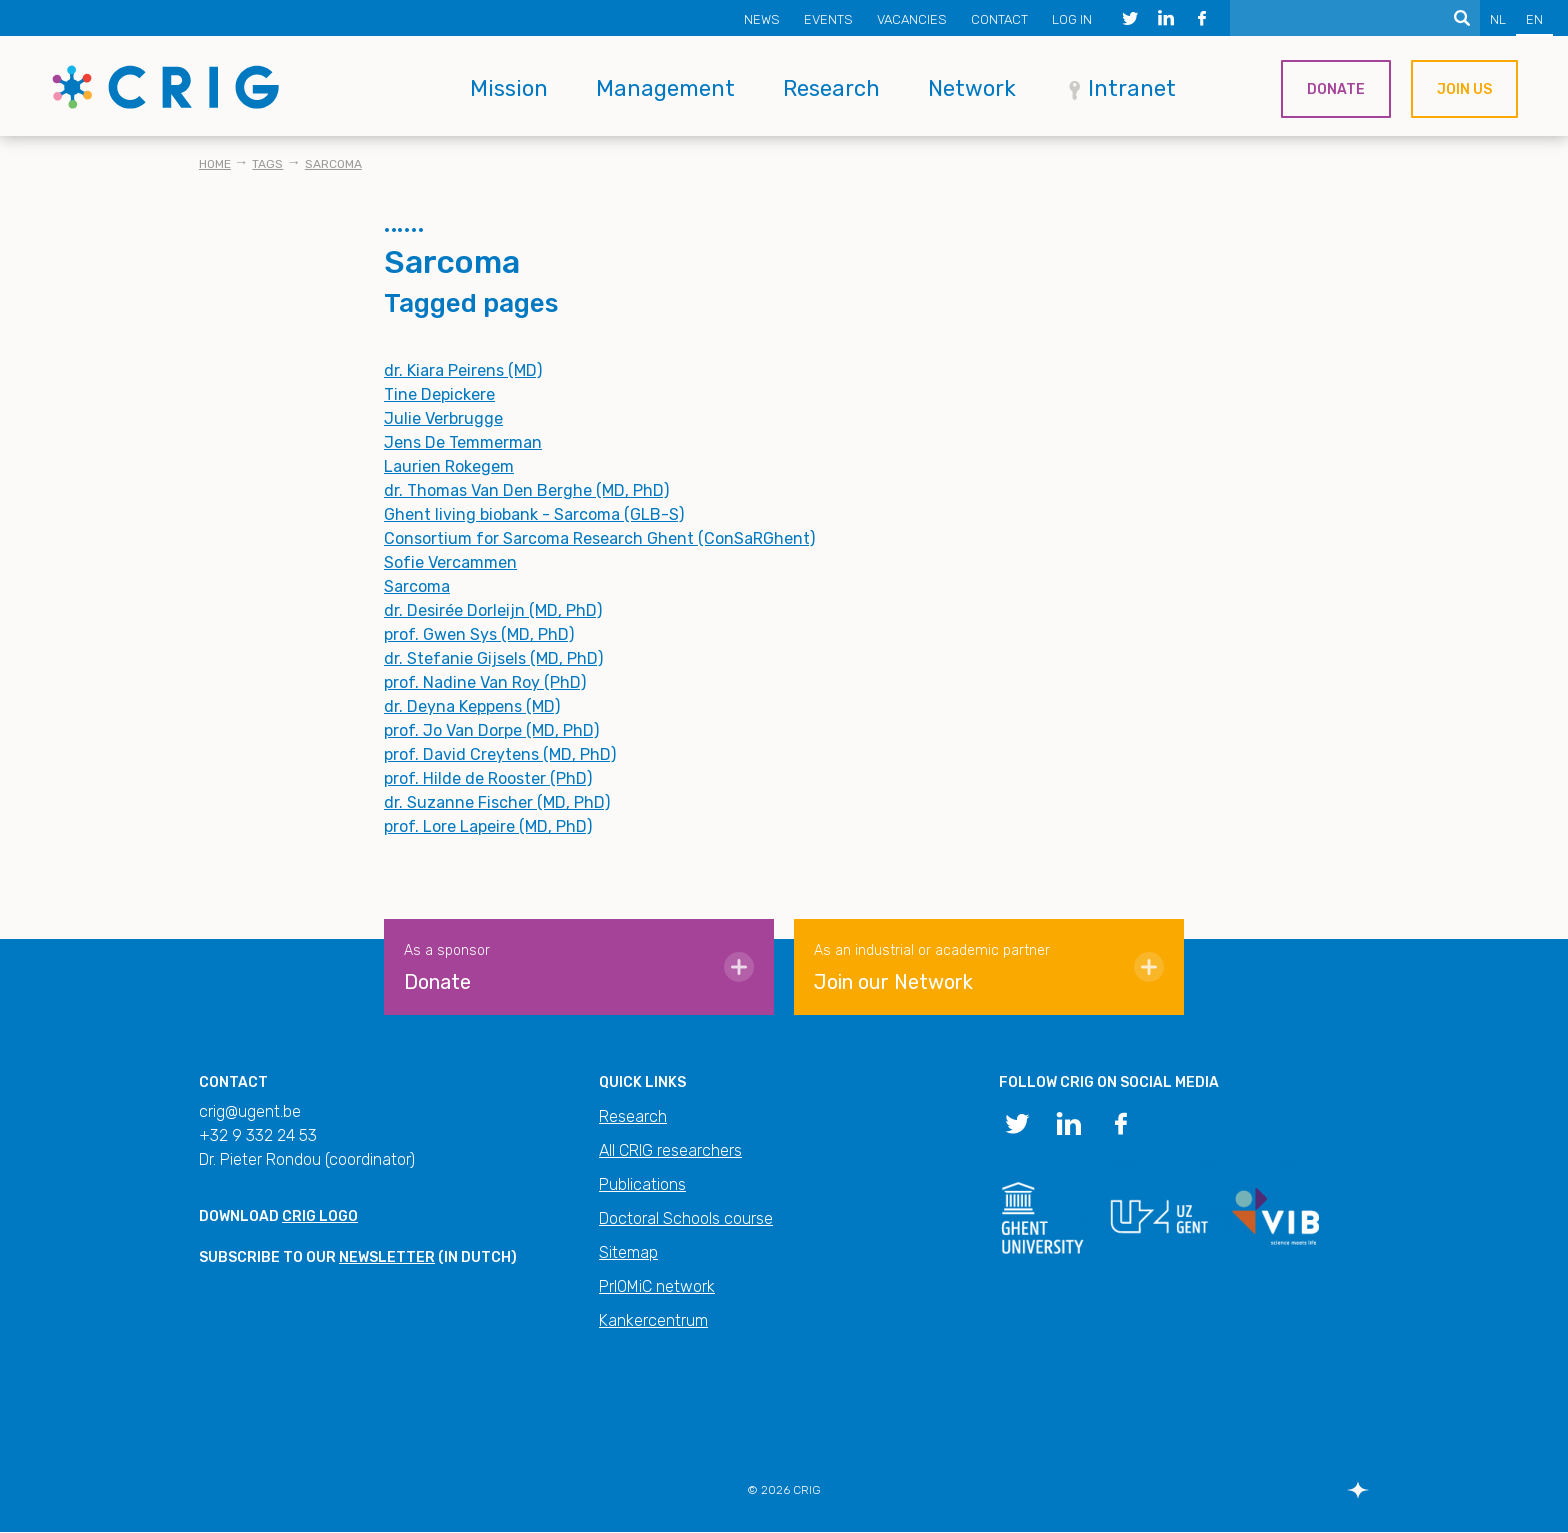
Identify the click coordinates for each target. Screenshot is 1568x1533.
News (762, 19)
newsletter (387, 1257)
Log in (1072, 19)
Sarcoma (333, 164)
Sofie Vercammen (450, 562)
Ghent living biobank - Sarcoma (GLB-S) (534, 514)
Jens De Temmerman (463, 442)
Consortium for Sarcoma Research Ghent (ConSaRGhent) (599, 538)
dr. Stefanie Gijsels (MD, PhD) (493, 658)
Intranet (1132, 88)
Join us (1464, 89)
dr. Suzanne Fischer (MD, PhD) (497, 802)
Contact (999, 19)
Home (215, 164)
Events (828, 19)
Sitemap (628, 1252)
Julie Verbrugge (443, 418)
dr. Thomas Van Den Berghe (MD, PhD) (526, 490)
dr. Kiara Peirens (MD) (463, 370)
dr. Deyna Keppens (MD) (472, 706)
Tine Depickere (439, 394)
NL (1498, 19)
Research (831, 88)
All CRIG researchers (670, 1150)
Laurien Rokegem (449, 466)
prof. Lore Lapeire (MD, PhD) (488, 826)
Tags (267, 164)
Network (972, 88)
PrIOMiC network (657, 1286)
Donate (1336, 89)
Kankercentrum (653, 1320)
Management (665, 88)
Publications (642, 1184)
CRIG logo (320, 1216)
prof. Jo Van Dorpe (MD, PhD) (491, 730)
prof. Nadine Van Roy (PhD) (485, 682)
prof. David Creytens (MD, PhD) (500, 754)
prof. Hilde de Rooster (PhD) (488, 778)
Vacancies (912, 19)
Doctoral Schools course (686, 1218)
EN (1534, 19)
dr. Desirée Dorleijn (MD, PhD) (493, 610)
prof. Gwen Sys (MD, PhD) (479, 634)
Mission (509, 88)
